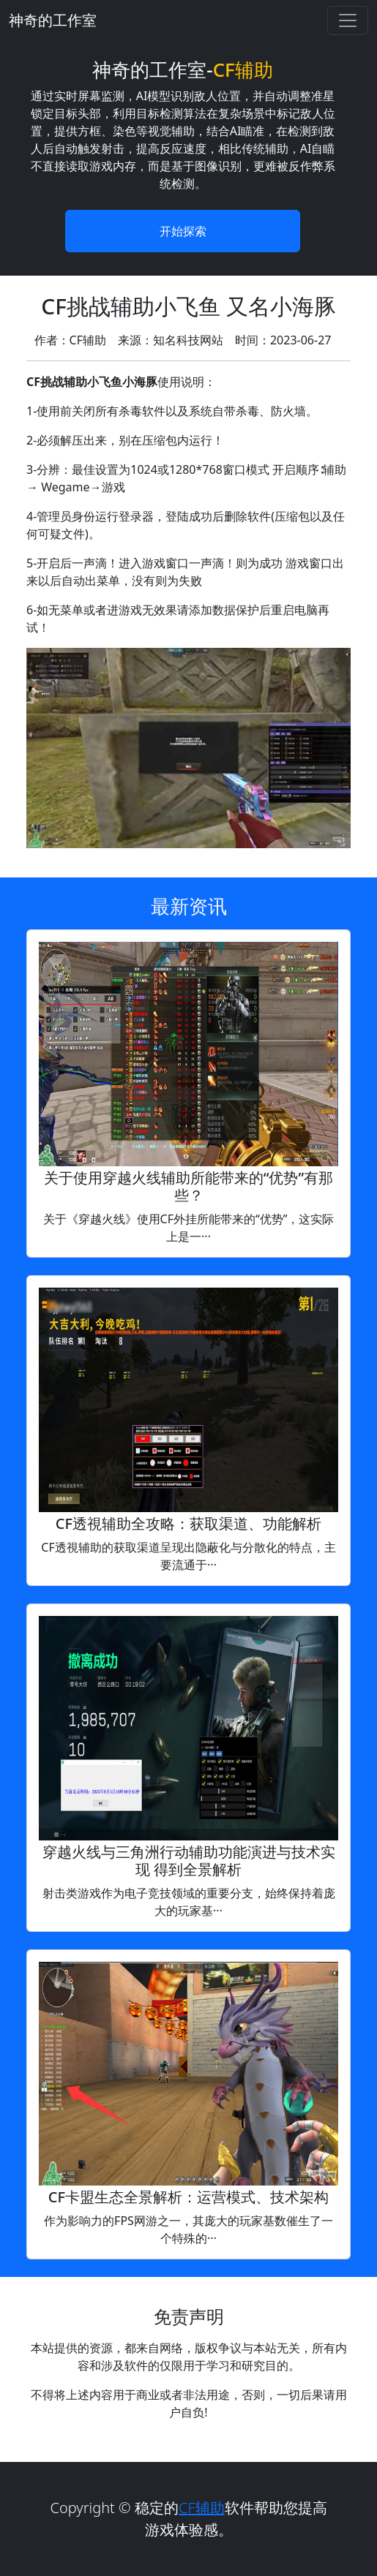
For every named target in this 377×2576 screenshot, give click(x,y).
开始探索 (183, 231)
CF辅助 (202, 2508)
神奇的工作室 (53, 20)
